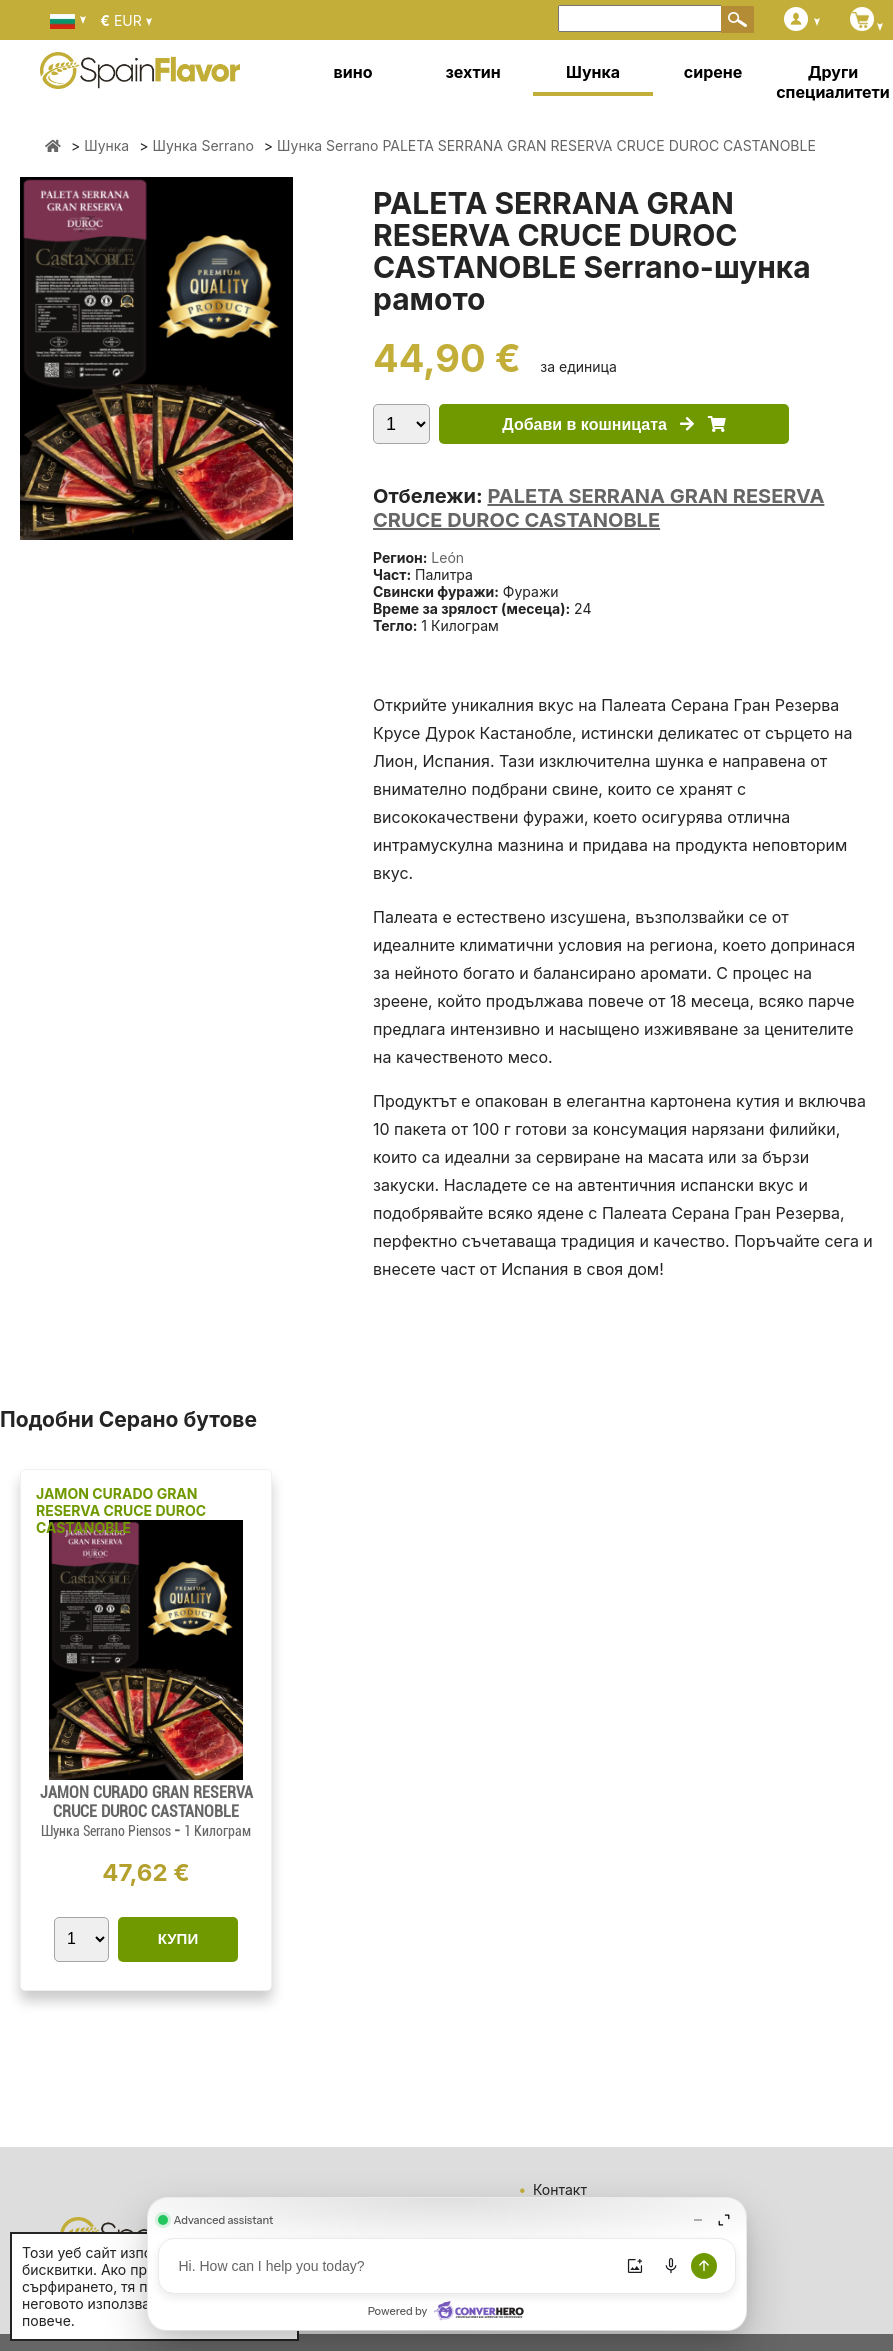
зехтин (472, 72)
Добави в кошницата (613, 424)
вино (353, 72)
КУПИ (178, 1938)
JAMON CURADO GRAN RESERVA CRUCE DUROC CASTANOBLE (121, 1510)
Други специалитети (833, 82)
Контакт (560, 2189)
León (447, 557)
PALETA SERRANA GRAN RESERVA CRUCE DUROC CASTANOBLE (598, 508)
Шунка (593, 72)
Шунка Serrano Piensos (107, 1831)
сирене (713, 72)
